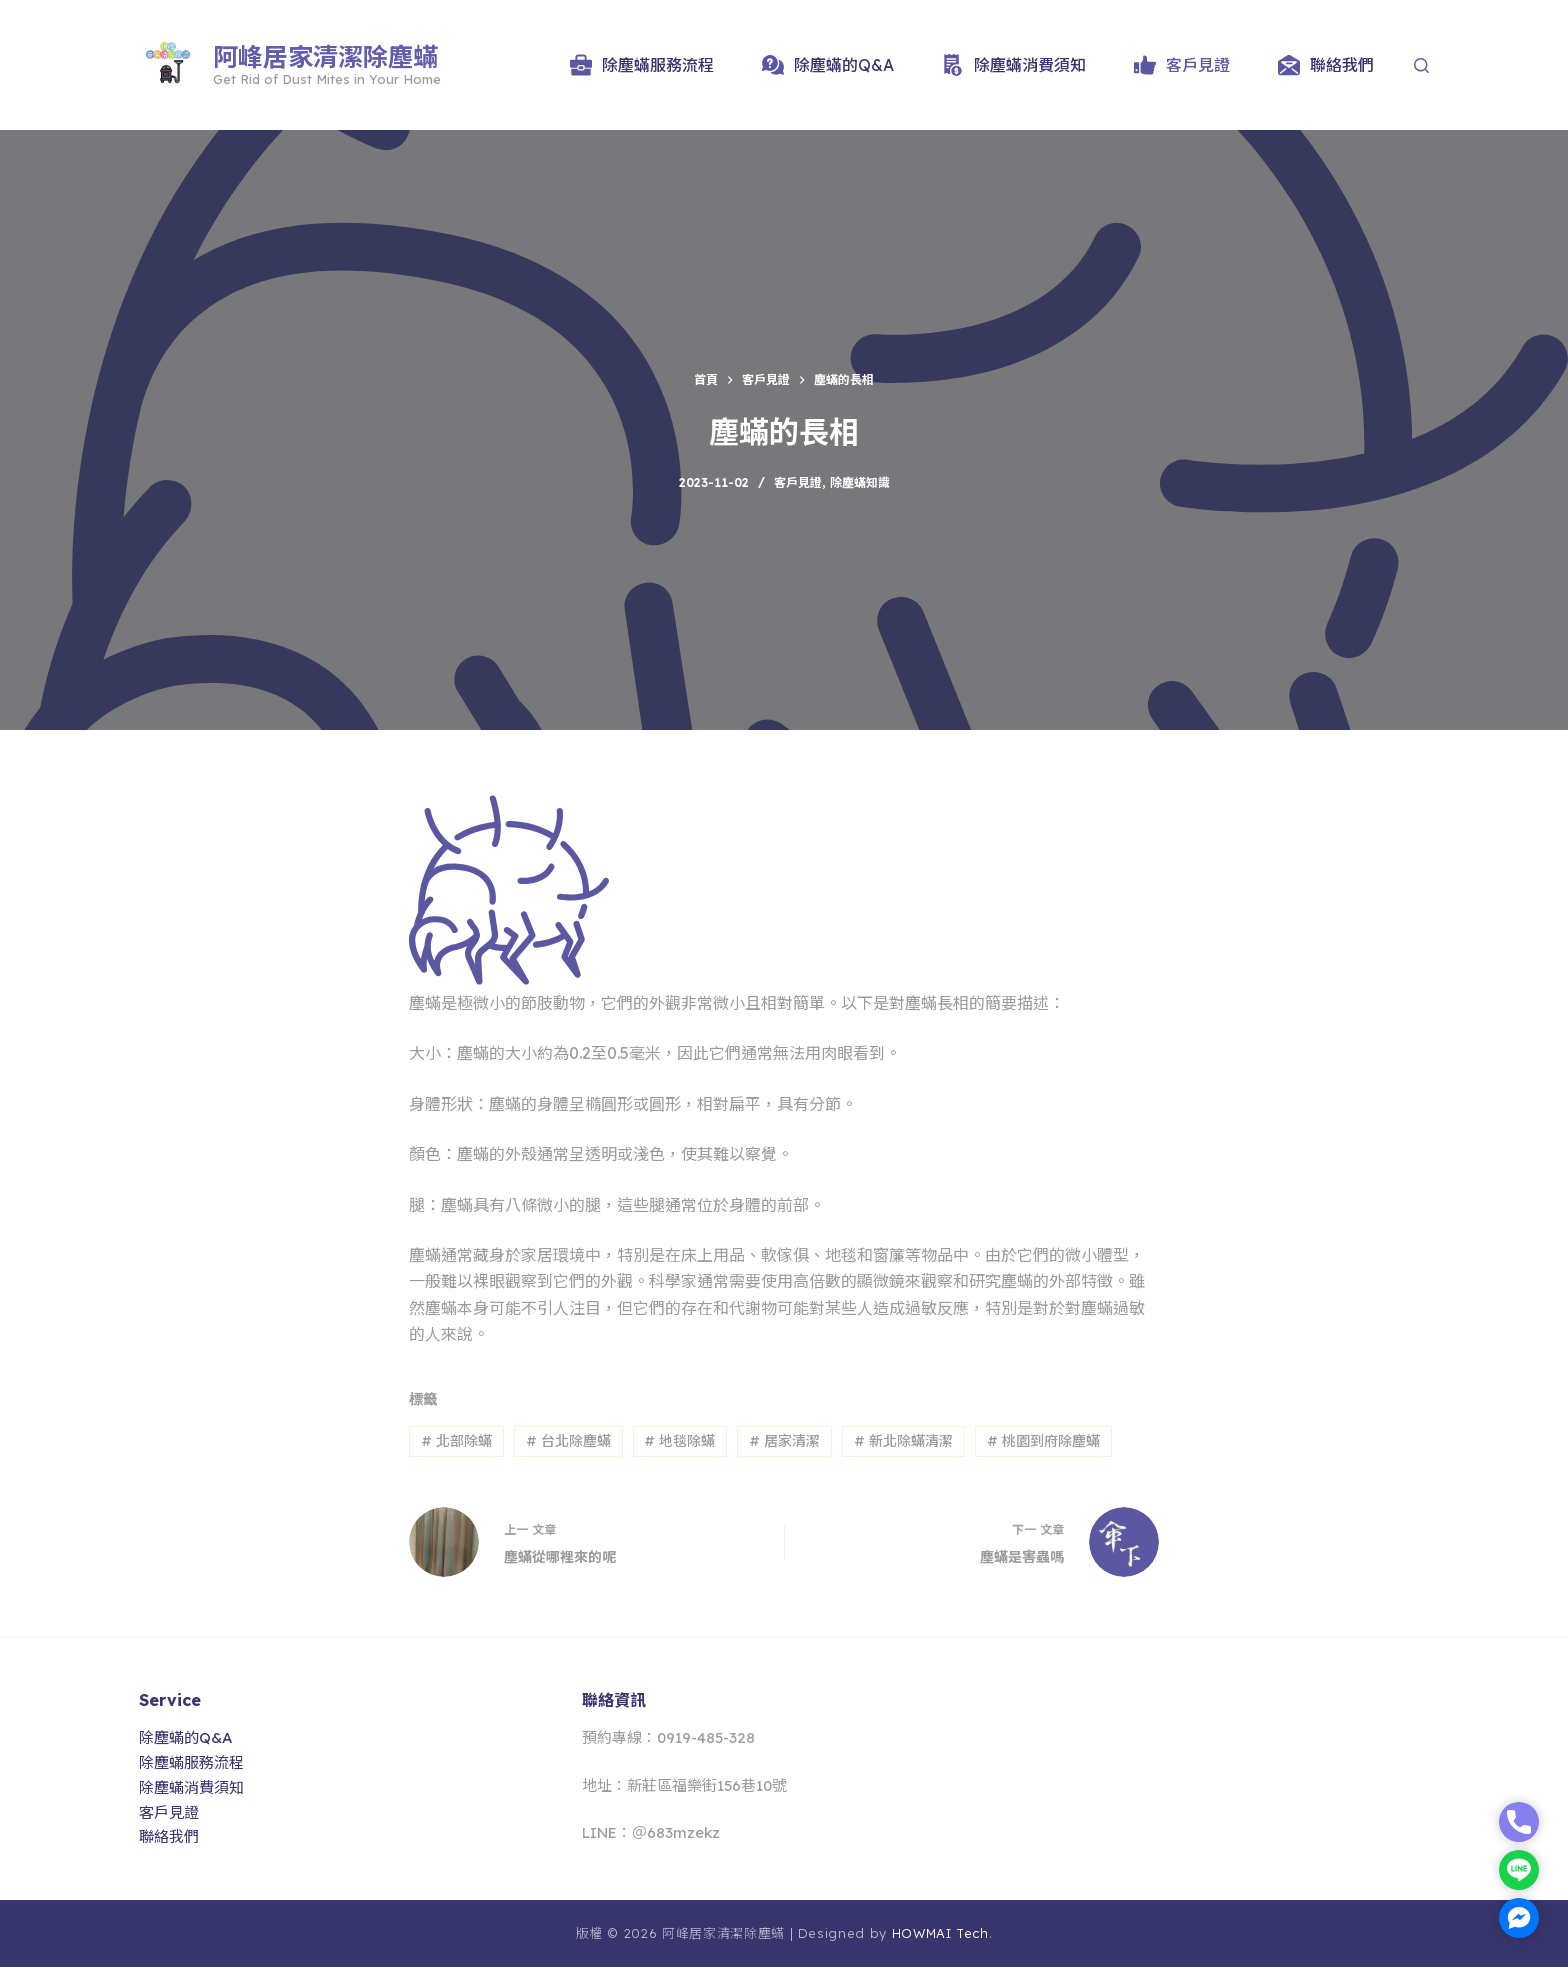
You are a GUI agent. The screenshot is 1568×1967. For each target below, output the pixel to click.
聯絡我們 (1326, 65)
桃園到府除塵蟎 (1043, 1441)
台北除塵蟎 (568, 1441)
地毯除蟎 (679, 1441)
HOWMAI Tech (940, 1933)
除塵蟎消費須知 (1014, 65)
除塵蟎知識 (860, 482)
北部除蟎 (456, 1441)
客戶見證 (1182, 65)
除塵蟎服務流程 (642, 65)
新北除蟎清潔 (903, 1441)
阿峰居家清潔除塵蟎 (325, 56)
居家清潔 (784, 1441)
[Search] (1421, 65)
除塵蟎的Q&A (828, 65)
